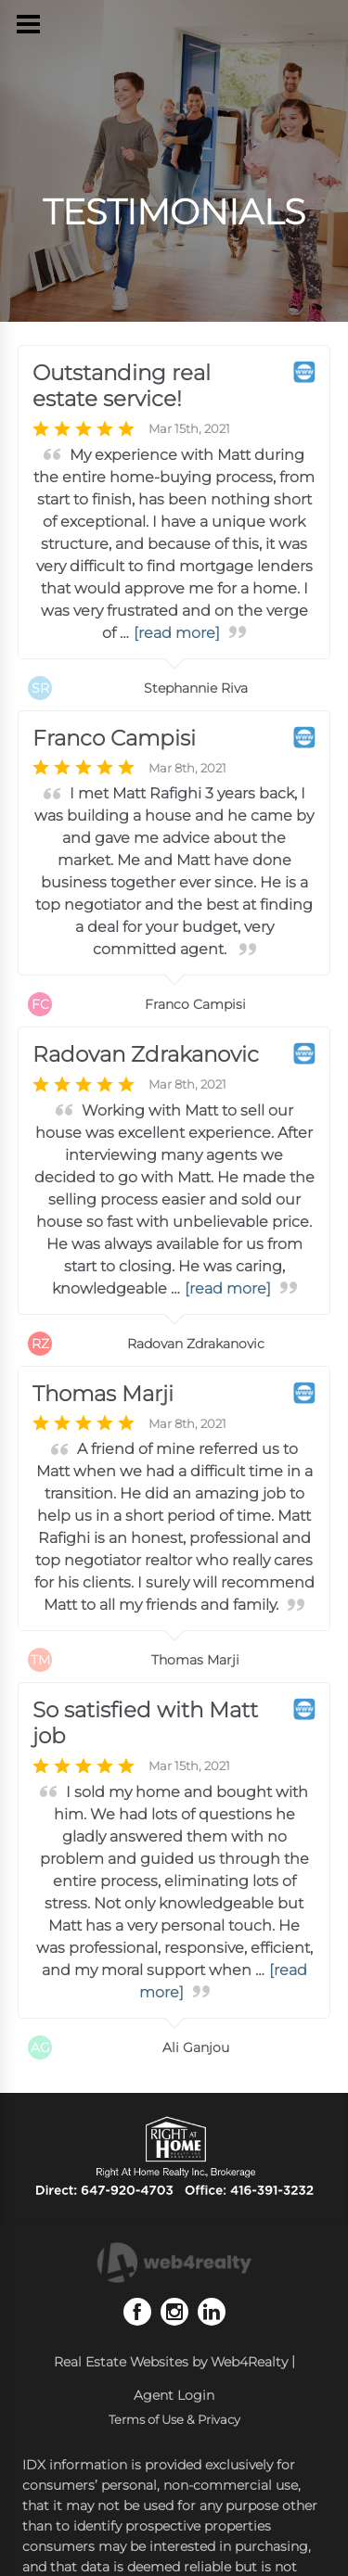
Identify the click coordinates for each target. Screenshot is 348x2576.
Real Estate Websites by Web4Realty (171, 2361)
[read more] (177, 633)
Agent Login (174, 2395)
